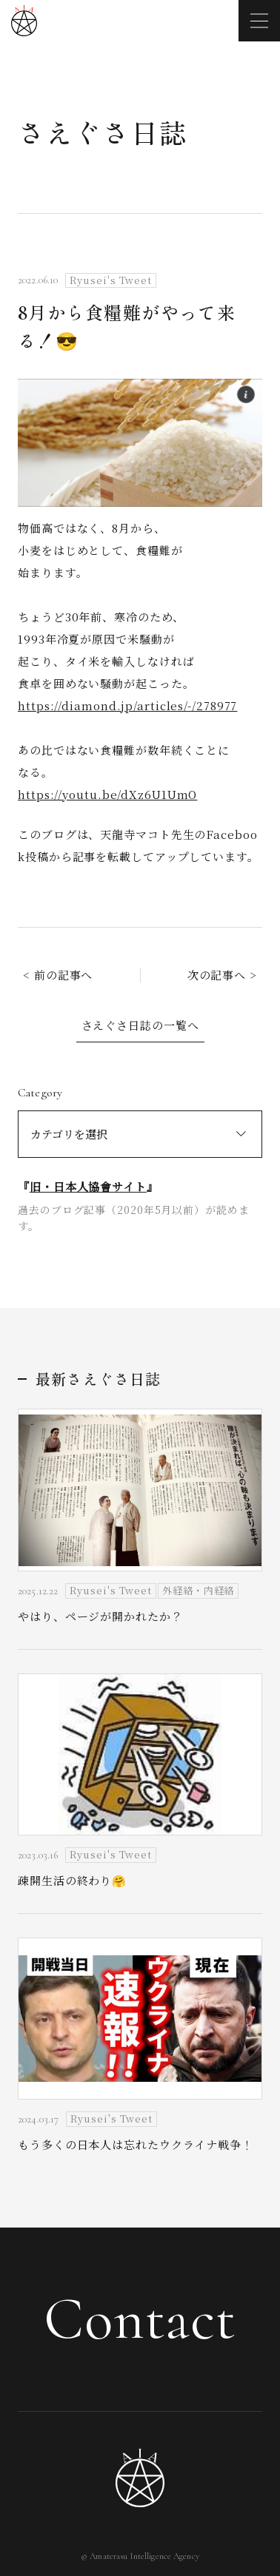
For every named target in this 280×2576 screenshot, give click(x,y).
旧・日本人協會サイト (88, 1186)
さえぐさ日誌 (102, 131)
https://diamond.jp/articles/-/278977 (127, 705)
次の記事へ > (222, 974)
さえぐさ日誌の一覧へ (140, 1025)
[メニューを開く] (259, 20)
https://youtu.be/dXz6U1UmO (107, 794)
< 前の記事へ (58, 974)
